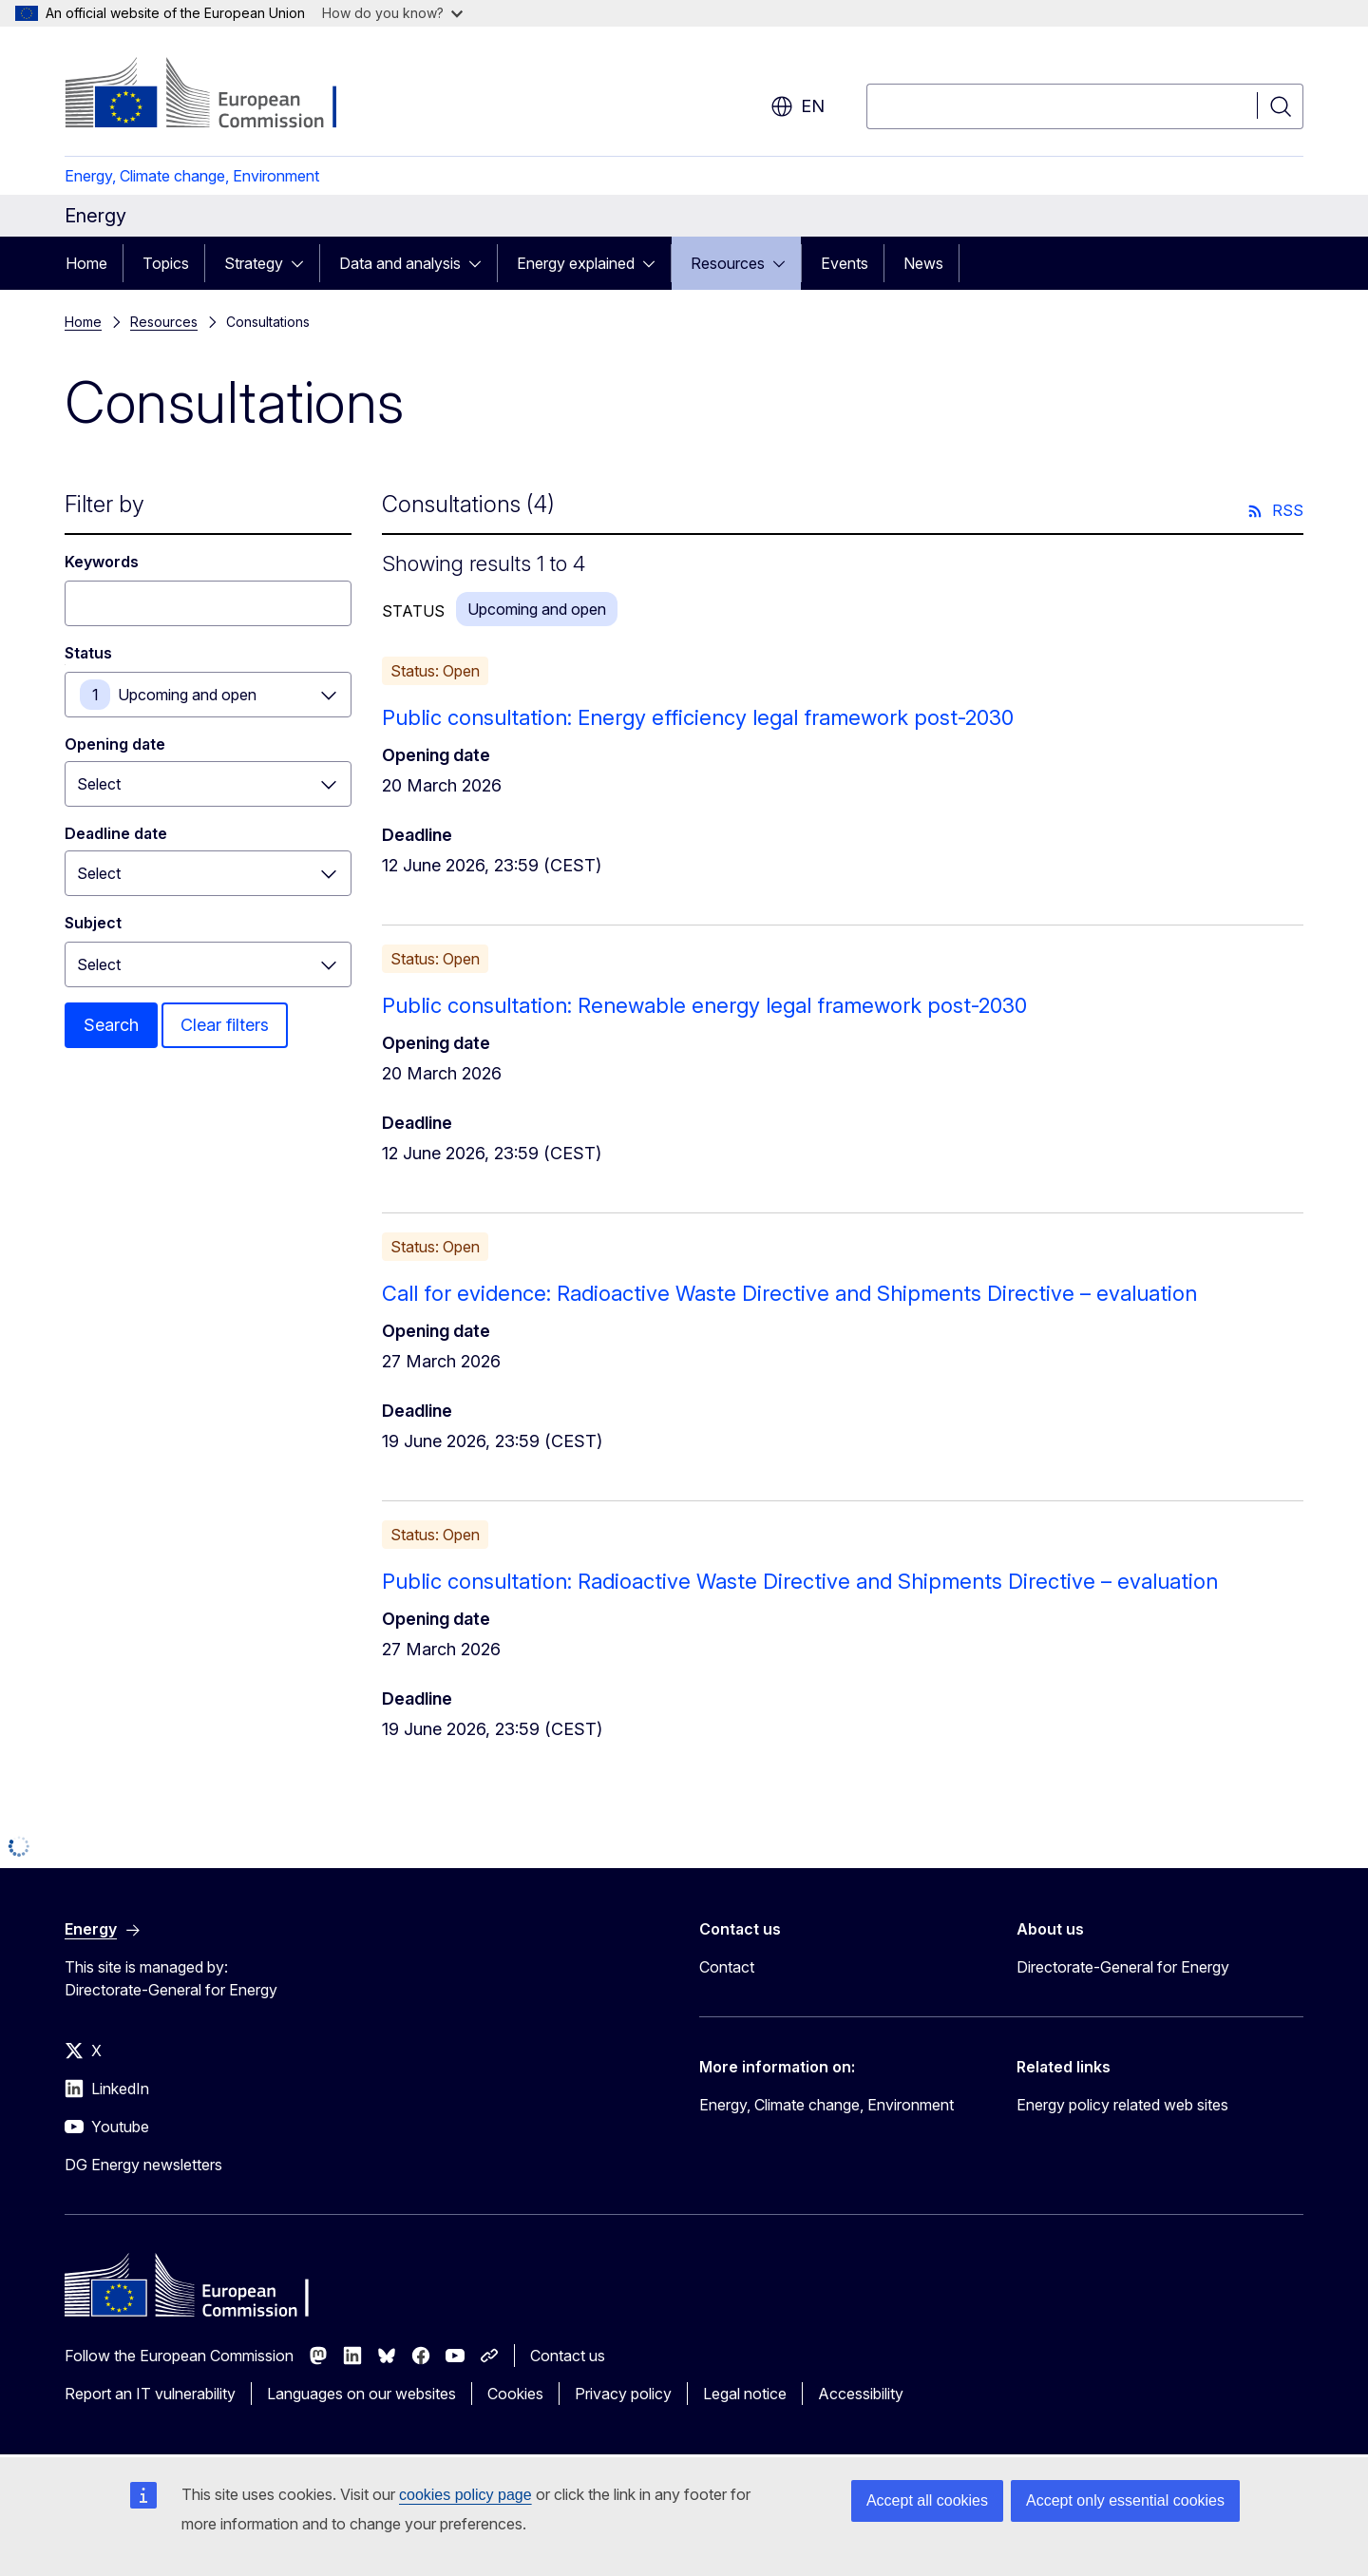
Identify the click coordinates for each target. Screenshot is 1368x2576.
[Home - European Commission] (218, 95)
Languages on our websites (361, 2393)
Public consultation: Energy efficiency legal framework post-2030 (698, 717)
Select (99, 964)
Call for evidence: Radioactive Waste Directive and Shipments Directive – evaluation (789, 1293)
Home (86, 263)
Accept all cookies (927, 2500)
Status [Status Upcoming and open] (88, 652)
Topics (165, 263)
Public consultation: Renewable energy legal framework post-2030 (704, 1005)
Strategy (253, 263)
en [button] (797, 106)
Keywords (102, 561)
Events (844, 263)
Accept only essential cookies (1125, 2500)
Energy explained (576, 263)
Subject (93, 922)
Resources (728, 263)
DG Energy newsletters (143, 2164)
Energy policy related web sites (1122, 2104)
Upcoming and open (187, 694)
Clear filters (224, 1025)
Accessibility (860, 2393)
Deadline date (116, 833)
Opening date (115, 744)
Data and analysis (400, 263)
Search (111, 1025)
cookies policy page (465, 2495)
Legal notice (745, 2393)
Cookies (515, 2393)
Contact (726, 1966)
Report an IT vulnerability (150, 2393)
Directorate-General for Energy (1122, 1966)
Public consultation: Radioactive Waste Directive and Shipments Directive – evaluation (800, 1581)
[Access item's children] (303, 263)
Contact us (567, 2355)
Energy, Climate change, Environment (192, 175)
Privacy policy (623, 2393)
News (923, 263)
